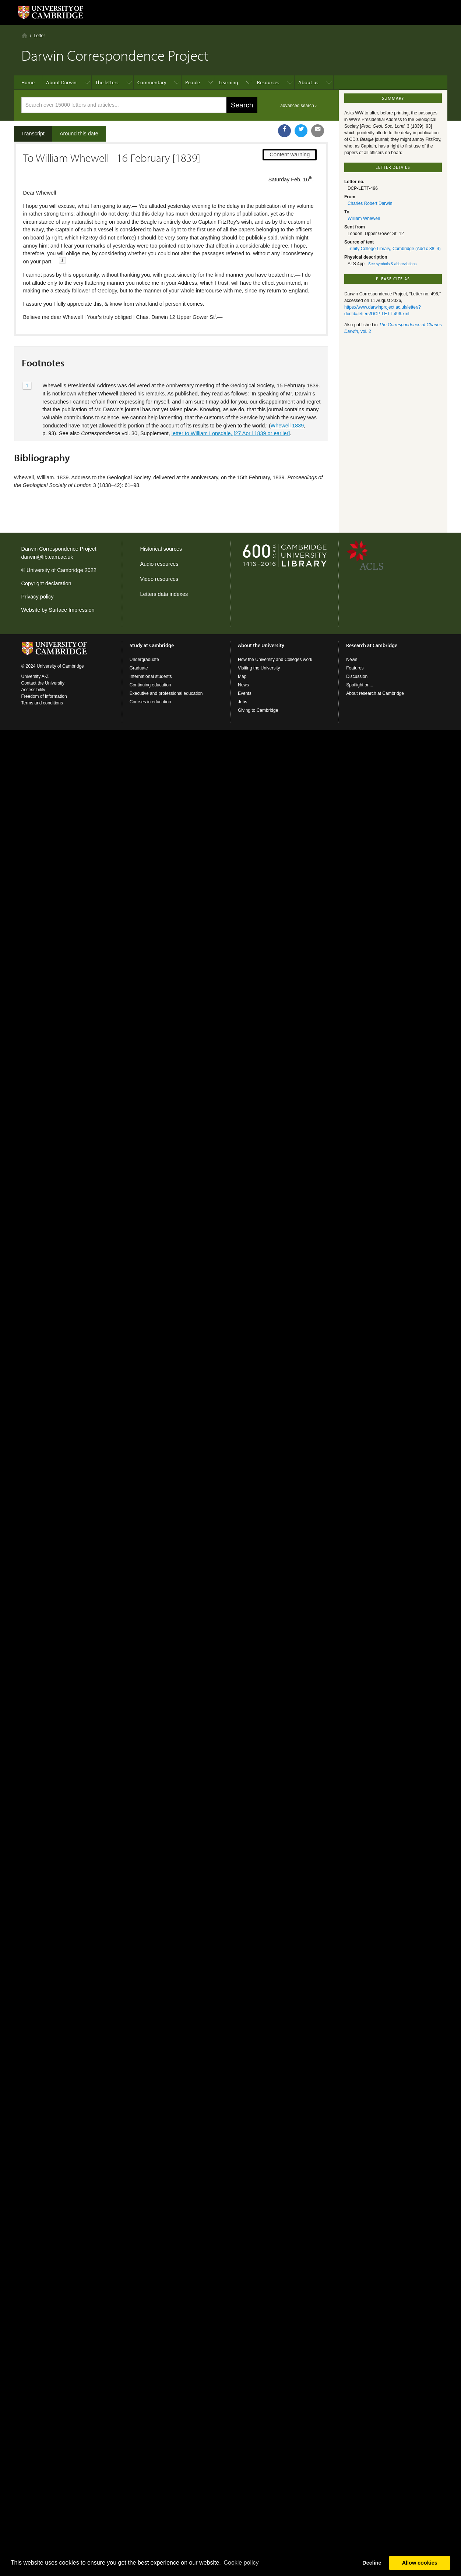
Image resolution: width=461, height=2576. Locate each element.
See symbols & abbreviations (392, 264)
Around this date (79, 133)
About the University (261, 645)
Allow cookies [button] (419, 2563)
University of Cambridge (55, 570)
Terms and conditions (42, 703)
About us (308, 82)
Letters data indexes (164, 594)
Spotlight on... (359, 684)
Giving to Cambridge (258, 710)
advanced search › (298, 105)
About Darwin (61, 82)
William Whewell (364, 218)
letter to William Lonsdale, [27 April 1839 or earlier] (231, 433)
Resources (268, 82)
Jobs (242, 701)
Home (24, 35)
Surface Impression (71, 610)
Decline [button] (371, 2563)
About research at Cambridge (375, 693)
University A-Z (35, 676)
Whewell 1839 (287, 426)
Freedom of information (44, 696)
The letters (107, 82)
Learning (228, 82)
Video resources (159, 579)
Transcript (33, 133)
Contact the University (42, 683)
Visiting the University (259, 668)
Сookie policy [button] (241, 2562)
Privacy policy (37, 597)
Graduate (139, 668)
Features (354, 668)
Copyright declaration (46, 583)
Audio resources (159, 564)
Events (244, 693)
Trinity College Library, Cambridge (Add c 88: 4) (394, 248)
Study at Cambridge (152, 645)
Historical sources (161, 549)
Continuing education (150, 684)
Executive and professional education (166, 693)
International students (151, 676)
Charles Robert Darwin (370, 203)
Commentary (151, 82)
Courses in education (150, 701)
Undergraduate (144, 659)
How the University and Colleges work (275, 659)
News (243, 684)
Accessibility (33, 689)
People (192, 82)
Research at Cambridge (371, 645)
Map (242, 676)
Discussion (356, 676)
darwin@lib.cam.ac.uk (47, 557)
